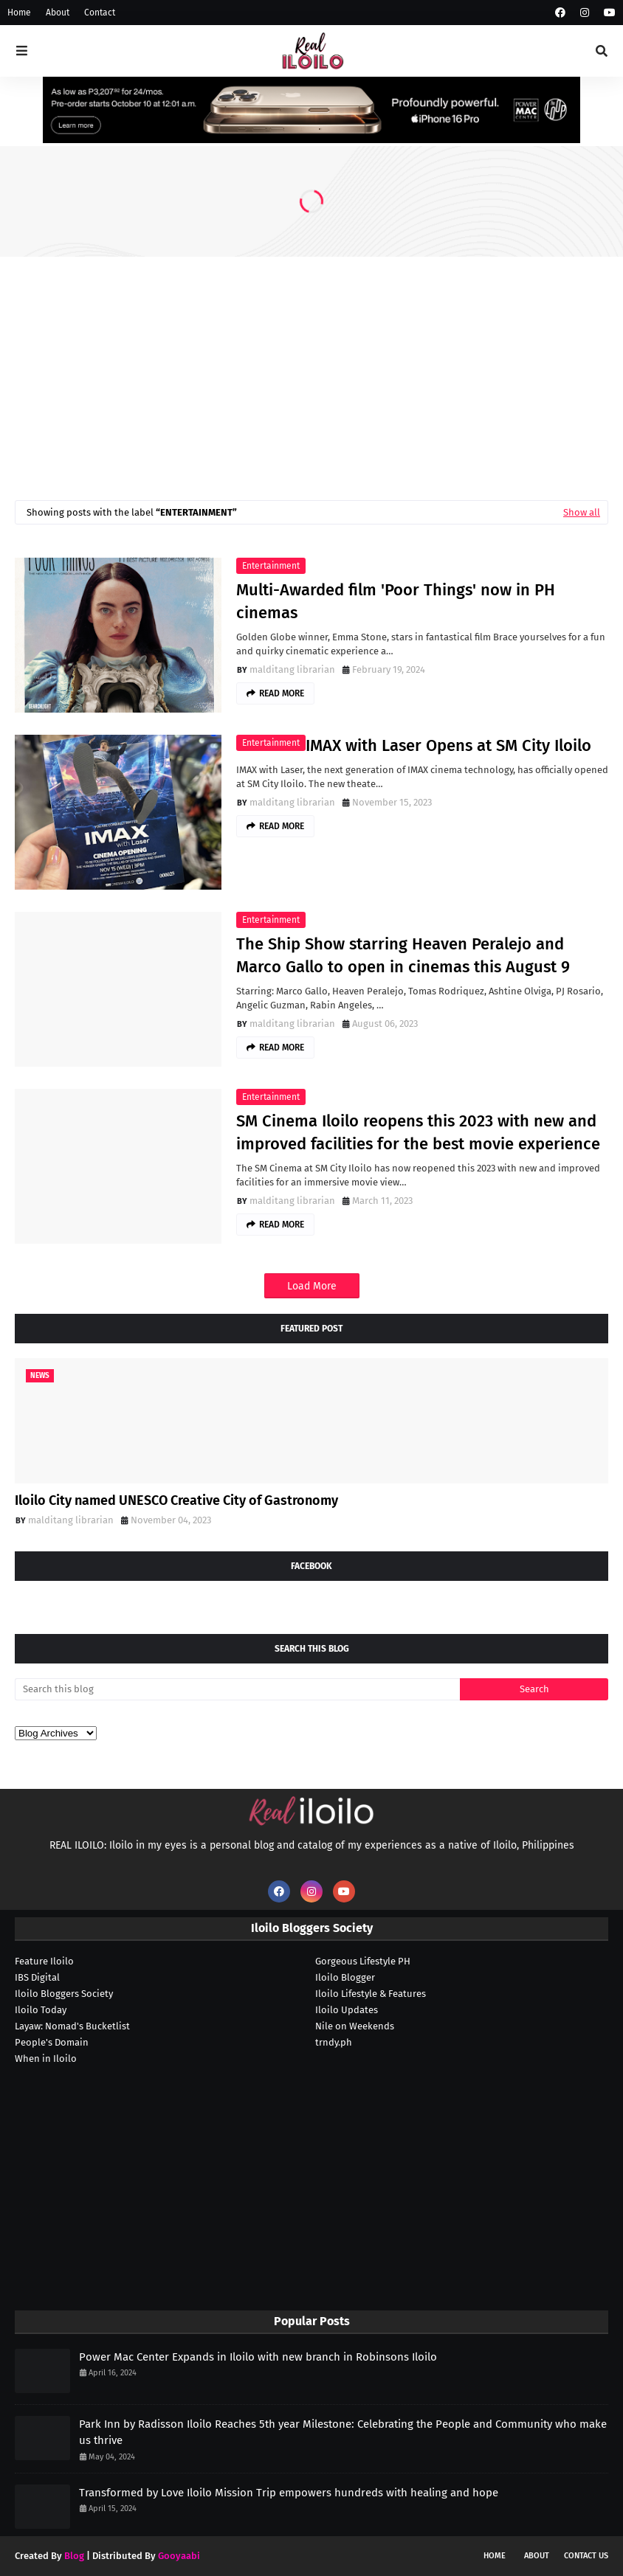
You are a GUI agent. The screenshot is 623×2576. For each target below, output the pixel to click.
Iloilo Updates (346, 2009)
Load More (312, 1286)
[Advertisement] (311, 367)
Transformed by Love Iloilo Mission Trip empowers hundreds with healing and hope (288, 2492)
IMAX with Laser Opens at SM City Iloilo (448, 745)
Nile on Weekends (354, 2026)
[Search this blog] (237, 1689)
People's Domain (52, 2042)
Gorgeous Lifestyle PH (362, 1961)
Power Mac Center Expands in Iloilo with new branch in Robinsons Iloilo (258, 2357)
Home (19, 12)
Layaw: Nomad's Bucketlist (72, 2026)
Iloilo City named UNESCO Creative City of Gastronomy (176, 1500)
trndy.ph (333, 2042)
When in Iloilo (46, 2058)
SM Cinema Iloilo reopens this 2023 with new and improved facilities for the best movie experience (418, 1132)
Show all (581, 512)
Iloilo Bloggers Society (64, 1993)
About (57, 12)
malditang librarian (292, 669)
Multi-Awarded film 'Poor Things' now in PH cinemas (395, 601)
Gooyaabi (179, 2555)
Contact (99, 12)
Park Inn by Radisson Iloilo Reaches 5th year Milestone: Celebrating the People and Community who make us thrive (343, 2432)
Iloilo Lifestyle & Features (370, 1993)
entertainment (271, 566)
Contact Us (586, 2556)
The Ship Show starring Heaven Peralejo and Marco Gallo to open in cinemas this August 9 (403, 955)
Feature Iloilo (44, 1961)
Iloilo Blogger (345, 1977)
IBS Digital (37, 1977)
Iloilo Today (40, 2009)
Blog (74, 2555)
